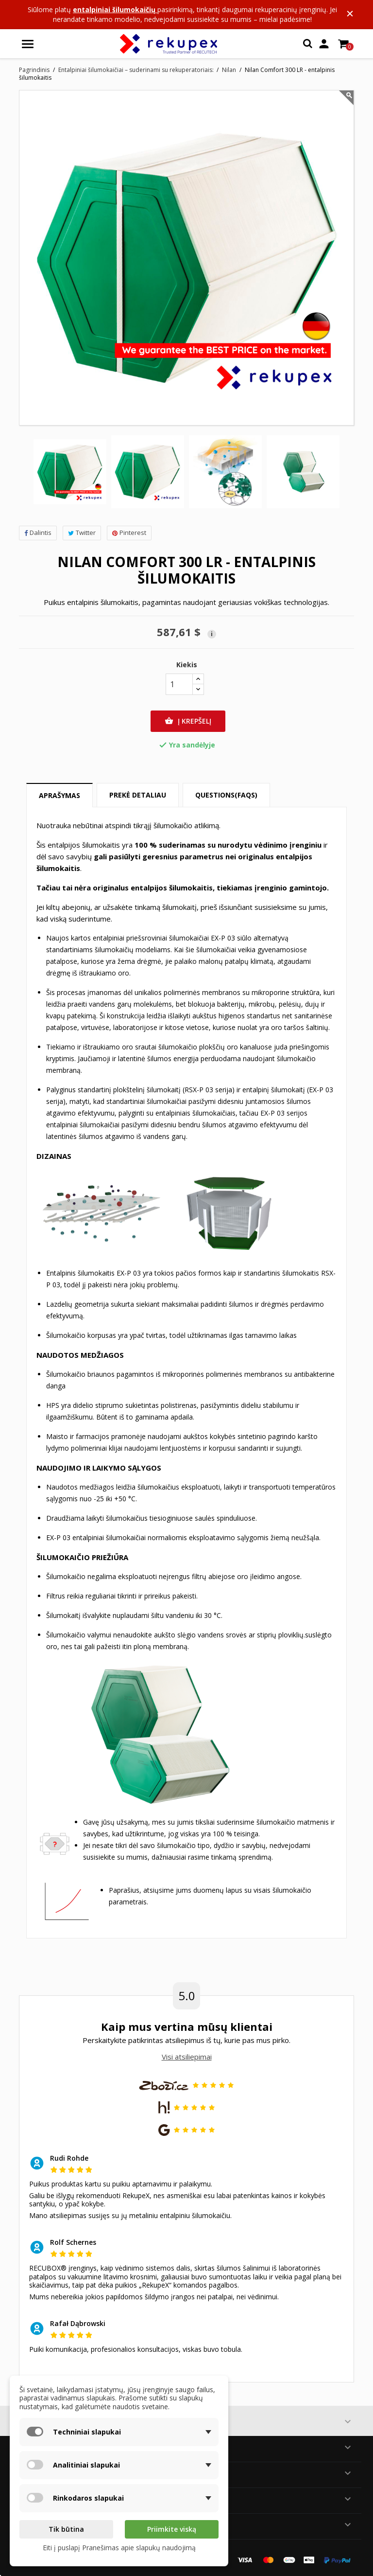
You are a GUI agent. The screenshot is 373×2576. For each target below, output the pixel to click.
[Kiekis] (179, 684)
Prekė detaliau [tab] (137, 794)
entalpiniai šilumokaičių (115, 9)
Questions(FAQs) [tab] (226, 794)
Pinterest (129, 532)
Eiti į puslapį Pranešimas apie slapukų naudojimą (119, 2547)
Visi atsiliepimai (187, 2056)
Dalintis (37, 532)
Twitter (82, 532)
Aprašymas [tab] (59, 795)
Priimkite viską (171, 2529)
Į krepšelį (188, 721)
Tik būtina (66, 2529)
